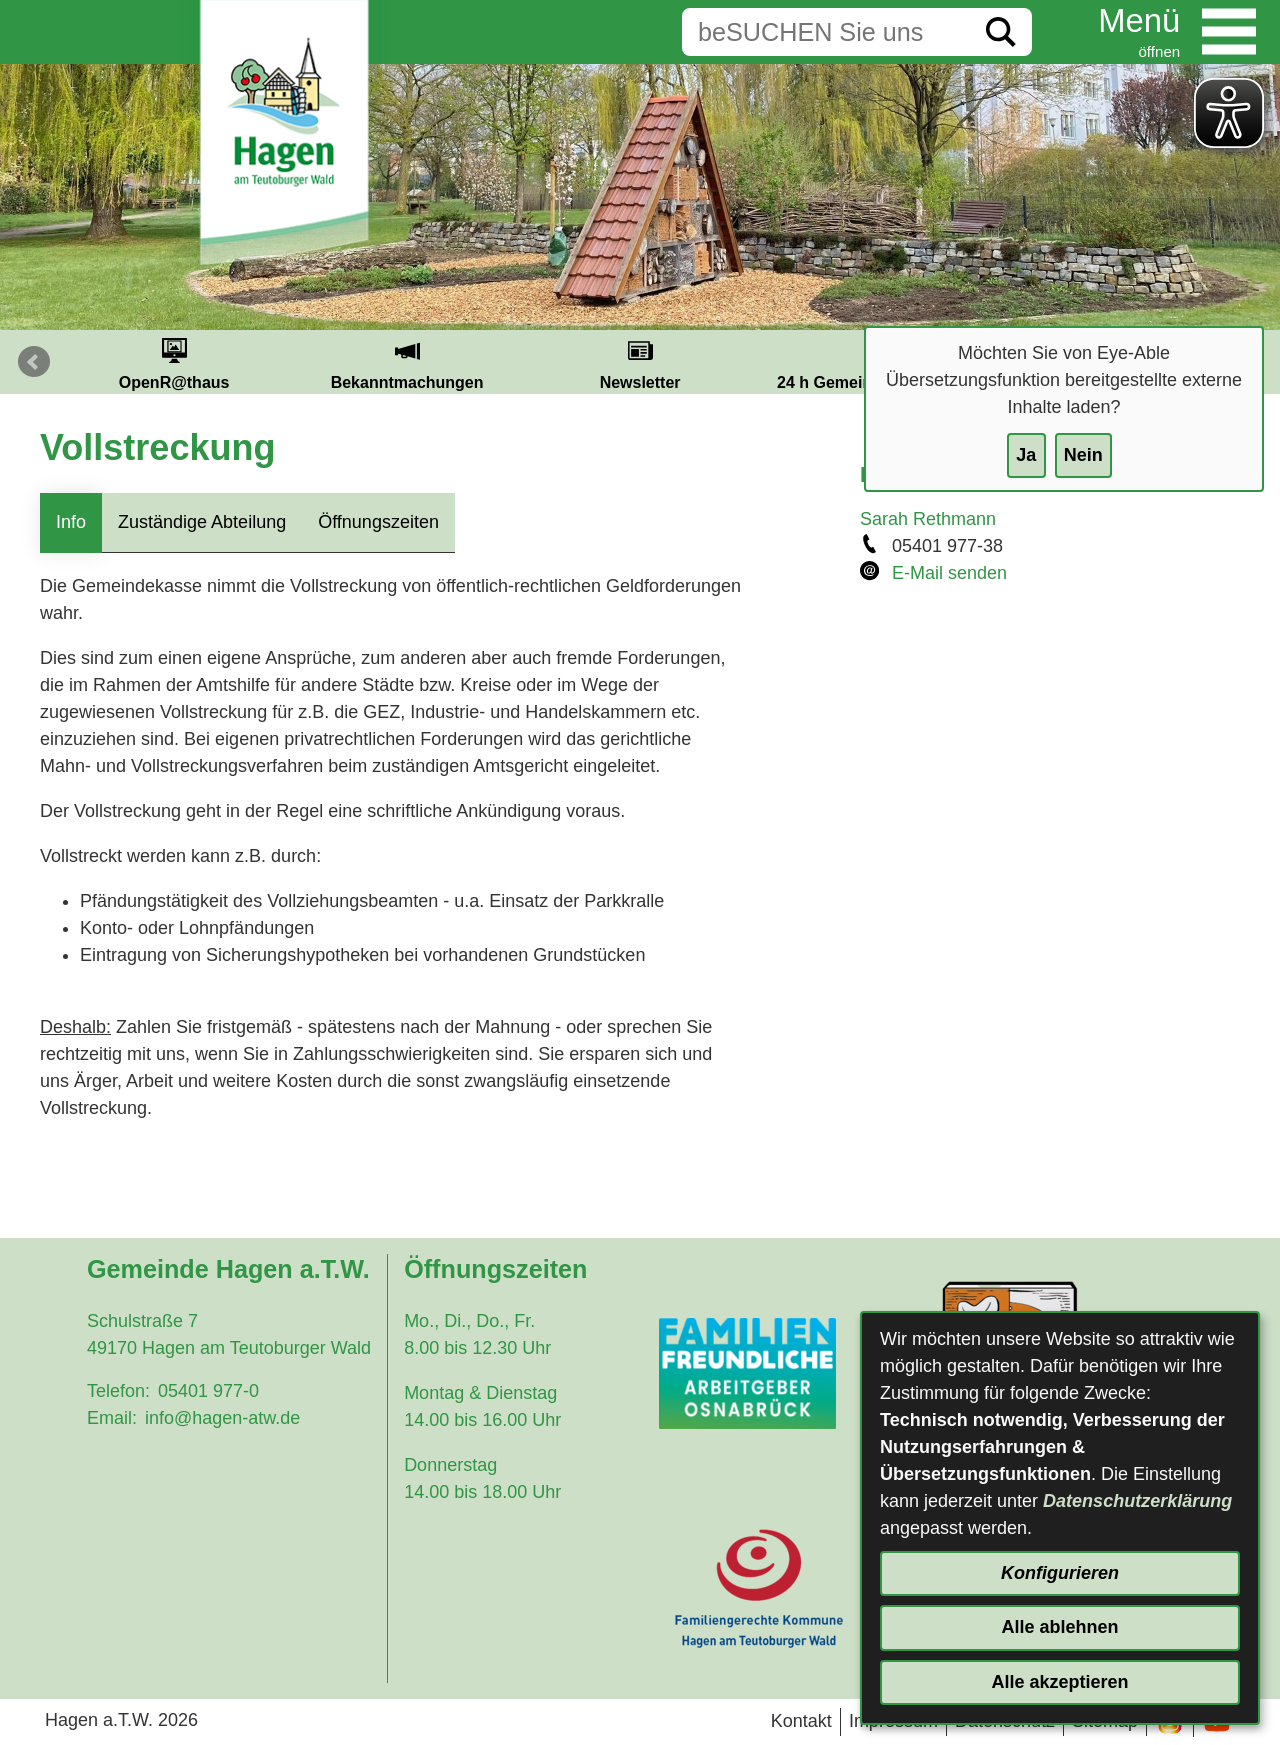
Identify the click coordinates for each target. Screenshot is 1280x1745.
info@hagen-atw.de (222, 1418)
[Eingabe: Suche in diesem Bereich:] (826, 32)
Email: (112, 1418)
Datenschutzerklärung (1137, 1501)
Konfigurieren (1060, 1573)
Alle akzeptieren (1059, 1682)
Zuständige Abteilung (202, 522)
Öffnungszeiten (378, 522)
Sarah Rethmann (928, 519)
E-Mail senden (949, 573)
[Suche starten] (1001, 32)
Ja (1026, 455)
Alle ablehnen (1059, 1627)
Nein (1083, 455)
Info (71, 522)
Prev (34, 362)
